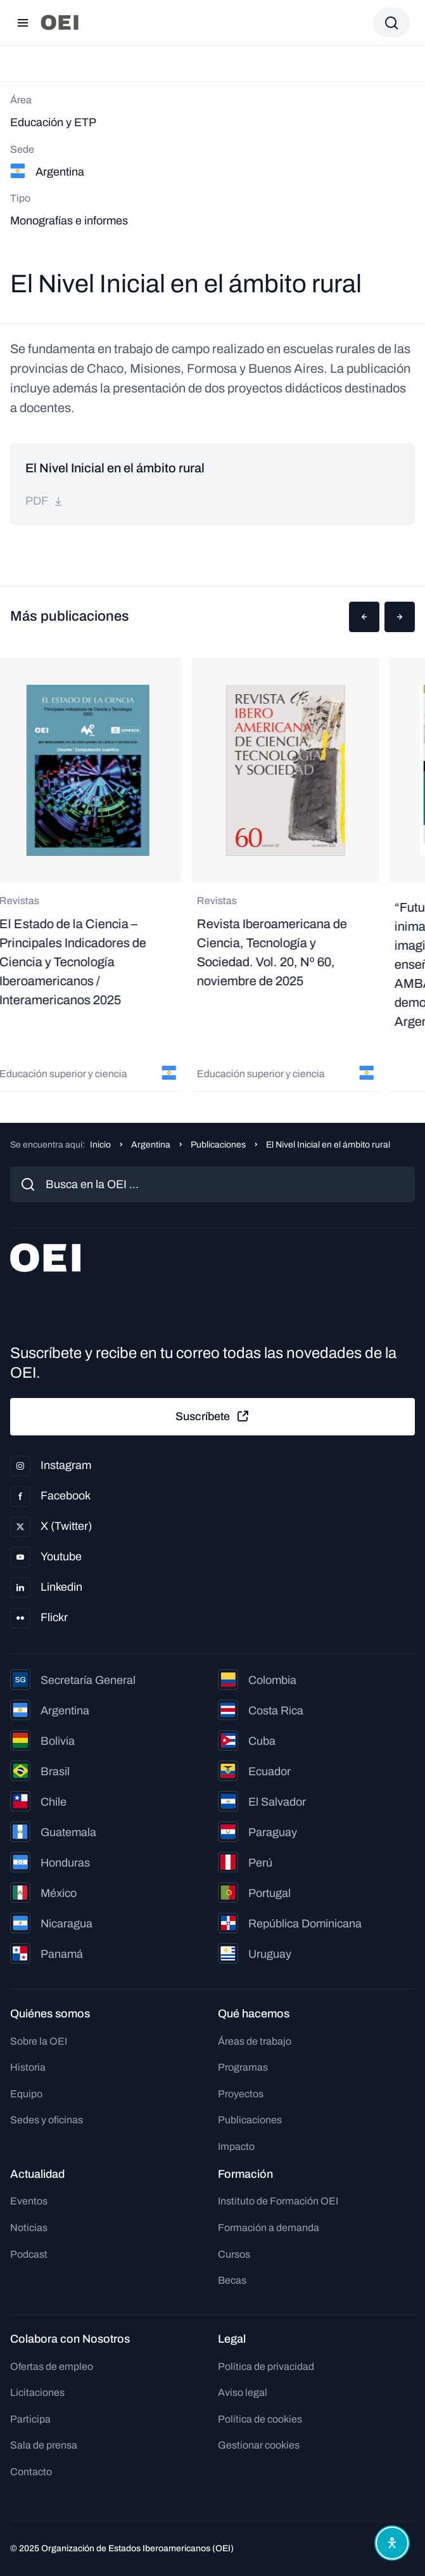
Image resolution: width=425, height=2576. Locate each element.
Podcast (29, 2254)
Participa (30, 2419)
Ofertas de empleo (51, 2366)
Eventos (29, 2201)
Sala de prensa (43, 2445)
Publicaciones (218, 1144)
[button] (364, 617)
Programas (243, 2067)
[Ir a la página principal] (60, 22)
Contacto (31, 2471)
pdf (44, 501)
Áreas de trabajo (254, 2041)
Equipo (26, 2093)
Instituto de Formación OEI (278, 2201)
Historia (28, 2067)
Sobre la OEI (38, 2041)
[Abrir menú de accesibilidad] (392, 2543)
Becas (232, 2280)
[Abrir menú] (22, 22)
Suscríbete (212, 1416)
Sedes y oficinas (46, 2119)
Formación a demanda (268, 2227)
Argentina (150, 1144)
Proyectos (240, 2093)
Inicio (100, 1144)
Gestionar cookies (259, 2445)
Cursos (234, 2254)
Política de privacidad (266, 2366)
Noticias (29, 2227)
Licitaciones (37, 2392)
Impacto (236, 2146)
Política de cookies (260, 2419)
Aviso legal (242, 2392)
